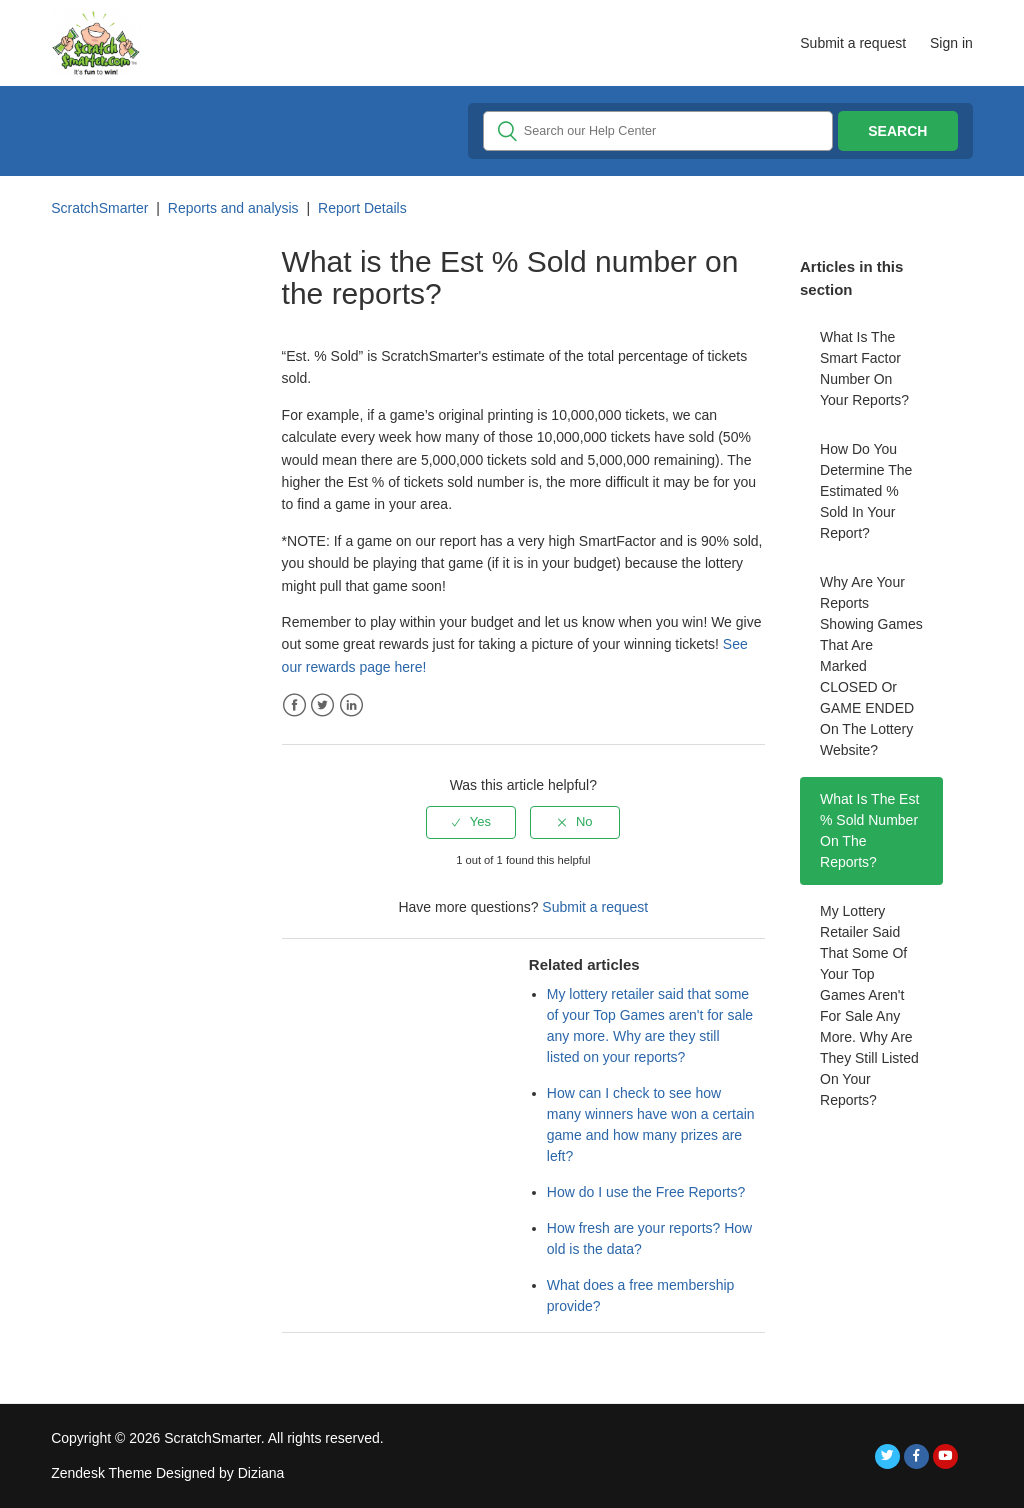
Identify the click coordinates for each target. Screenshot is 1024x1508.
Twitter (322, 705)
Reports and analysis (233, 208)
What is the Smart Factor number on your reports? (864, 368)
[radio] (471, 822)
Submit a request (853, 43)
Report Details (362, 208)
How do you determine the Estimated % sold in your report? (866, 491)
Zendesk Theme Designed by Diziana (167, 1473)
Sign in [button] (951, 43)
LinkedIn (351, 705)
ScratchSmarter (99, 208)
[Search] (658, 131)
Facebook (294, 705)
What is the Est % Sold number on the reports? (869, 830)
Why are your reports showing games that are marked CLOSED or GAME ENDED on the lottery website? (871, 666)
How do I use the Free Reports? (646, 1192)
